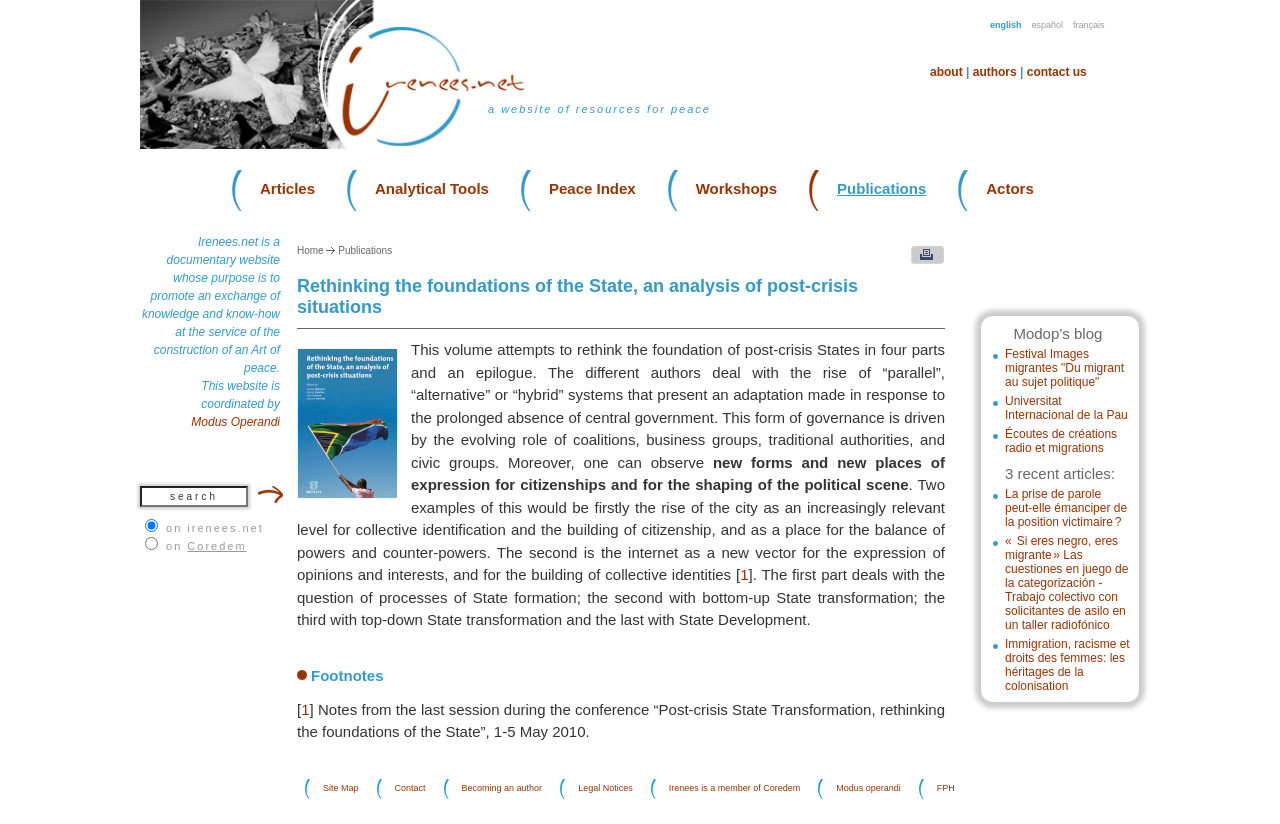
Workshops (736, 188)
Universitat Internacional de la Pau (1066, 408)
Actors (1010, 188)
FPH (946, 789)
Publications (881, 188)
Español (1048, 25)
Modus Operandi (235, 422)
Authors (995, 72)
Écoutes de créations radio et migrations (1061, 441)
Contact (410, 789)
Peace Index (592, 188)
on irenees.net (215, 528)
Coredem (216, 546)
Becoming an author (502, 789)
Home (310, 250)
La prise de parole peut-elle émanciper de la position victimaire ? (1066, 508)
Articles (287, 188)
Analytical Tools (432, 188)
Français (1089, 25)
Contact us (1057, 72)
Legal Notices (605, 789)
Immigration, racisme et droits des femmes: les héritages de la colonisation (1067, 665)
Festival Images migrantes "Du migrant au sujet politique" (1064, 368)
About (946, 72)
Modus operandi (868, 789)
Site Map (341, 789)
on (206, 546)
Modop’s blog (1057, 333)
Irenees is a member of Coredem (735, 789)
